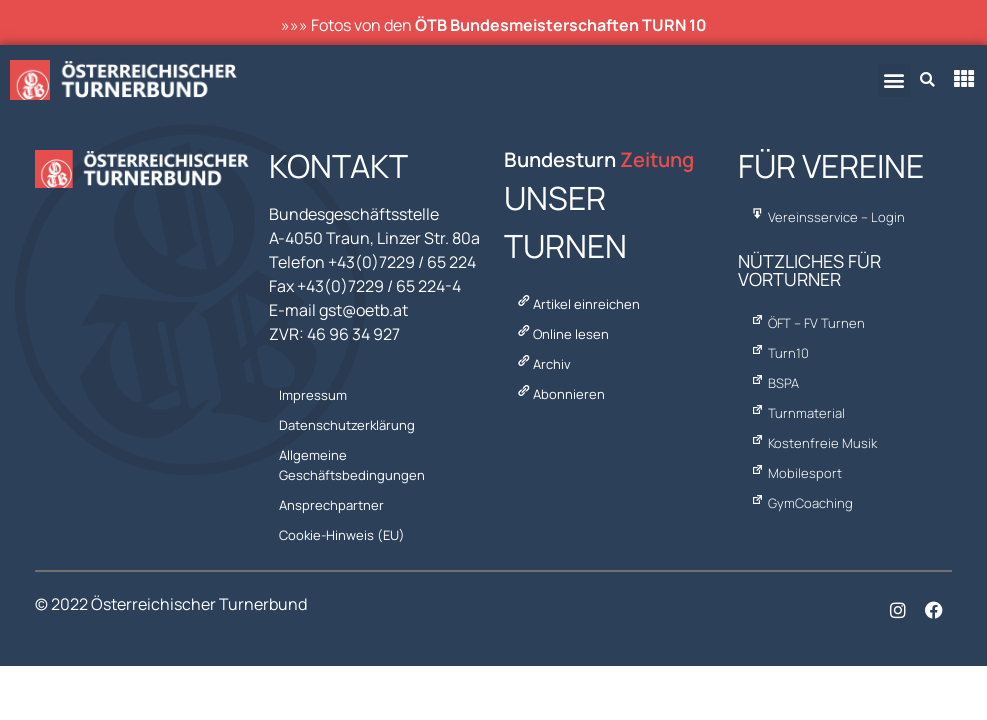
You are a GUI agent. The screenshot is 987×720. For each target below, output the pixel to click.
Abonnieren (560, 394)
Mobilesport (795, 473)
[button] (894, 80)
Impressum (313, 395)
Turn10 (778, 353)
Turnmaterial (796, 413)
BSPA (773, 383)
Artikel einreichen (577, 304)
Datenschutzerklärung (347, 425)
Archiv (543, 364)
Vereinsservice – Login (826, 217)
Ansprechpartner (331, 505)
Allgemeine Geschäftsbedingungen (352, 465)
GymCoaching (800, 503)
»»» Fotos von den (494, 25)
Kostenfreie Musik (812, 443)
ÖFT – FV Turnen (806, 323)
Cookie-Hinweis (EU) (342, 535)
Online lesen (562, 334)
